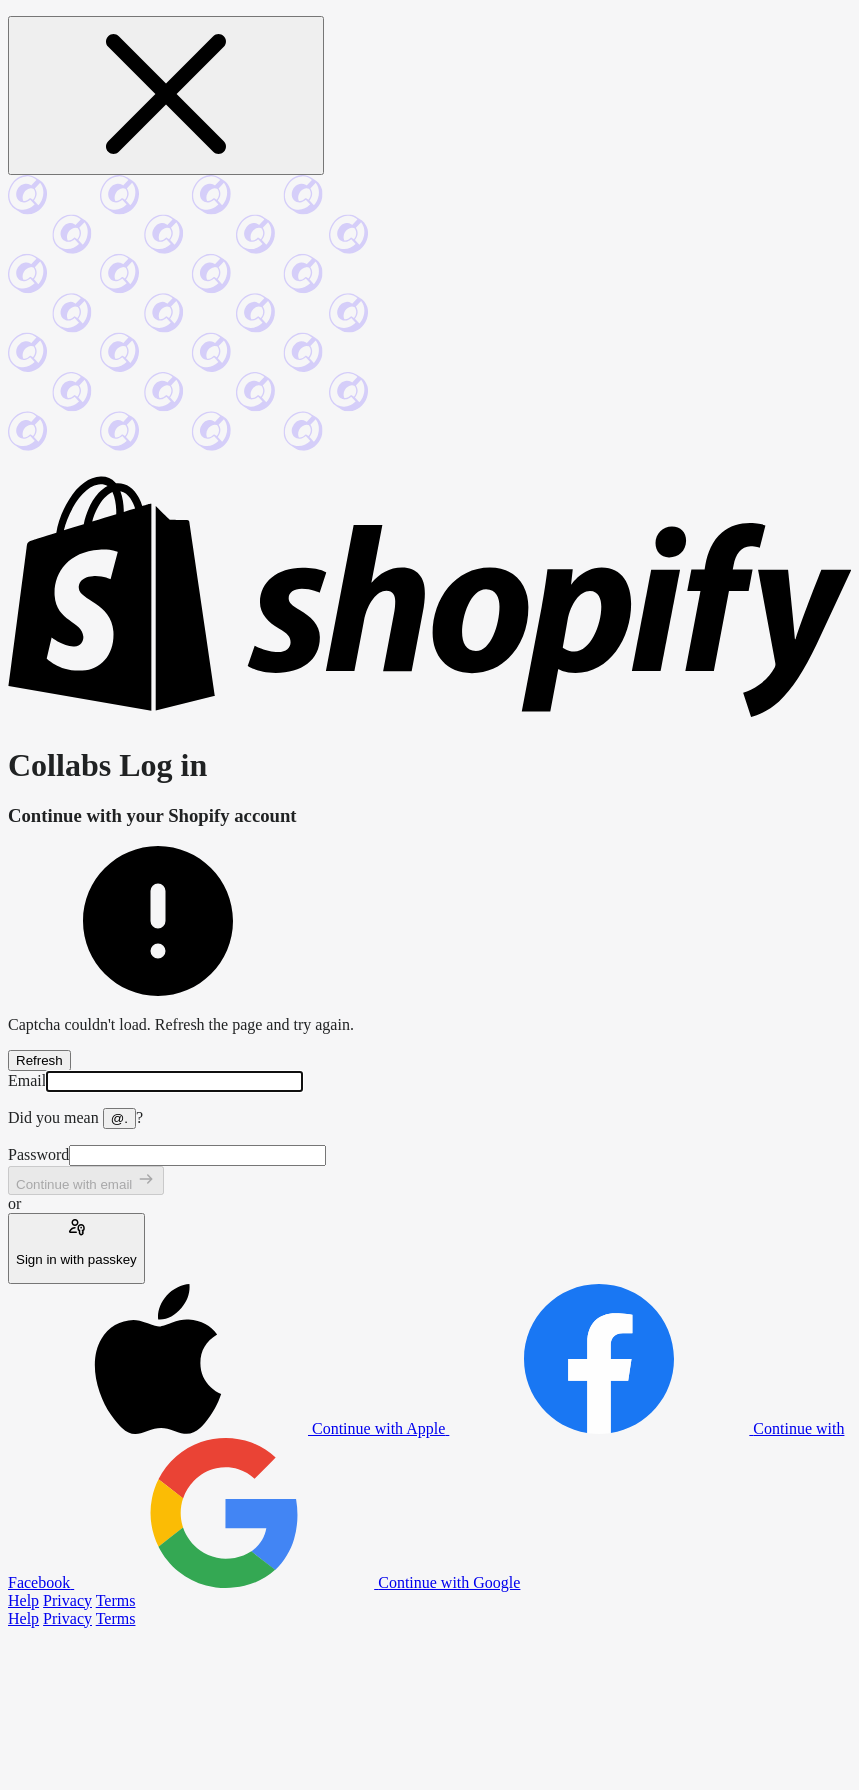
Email (27, 1080)
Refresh (39, 1060)
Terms (116, 1600)
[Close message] (166, 95)
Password (38, 1154)
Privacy (67, 1600)
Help (23, 1600)
